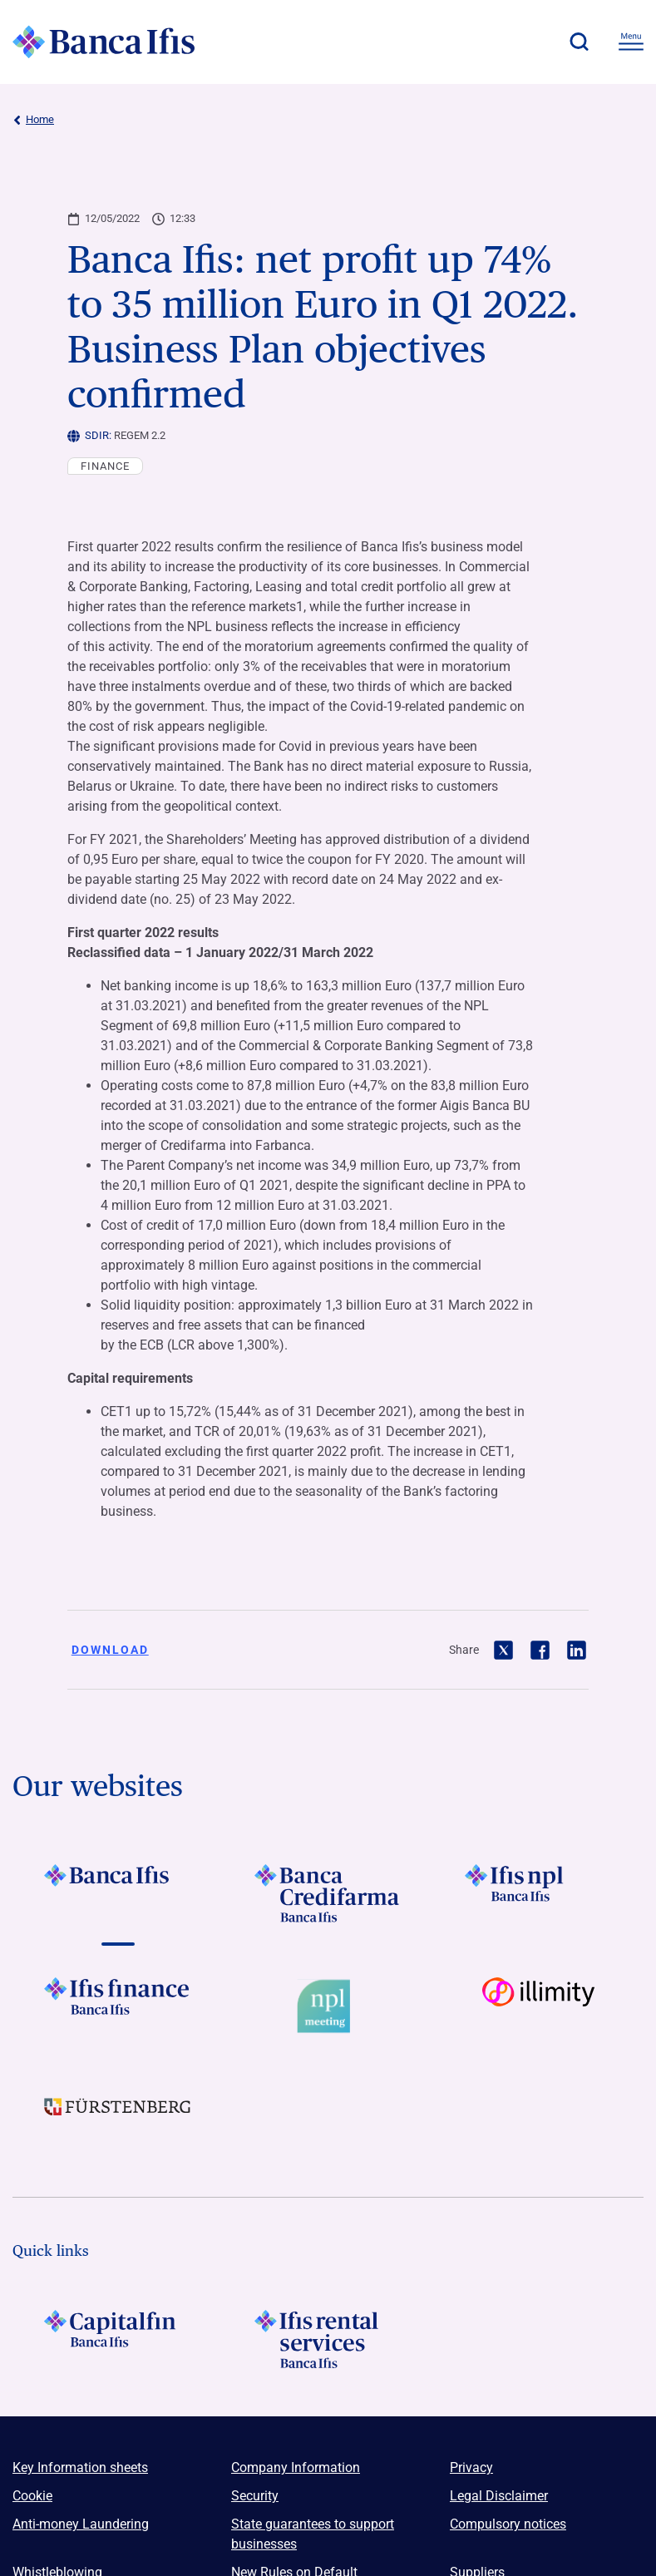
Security (255, 2496)
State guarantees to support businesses (312, 2534)
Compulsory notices (508, 2524)
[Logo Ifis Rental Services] (328, 2339)
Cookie (32, 2496)
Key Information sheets (80, 2467)
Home (33, 119)
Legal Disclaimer (499, 2496)
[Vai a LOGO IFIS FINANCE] (117, 2006)
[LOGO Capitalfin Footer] (117, 2339)
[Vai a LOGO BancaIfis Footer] (117, 1893)
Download (110, 1649)
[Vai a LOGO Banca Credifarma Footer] (328, 1893)
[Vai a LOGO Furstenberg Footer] (117, 2119)
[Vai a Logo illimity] (538, 2006)
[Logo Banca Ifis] (103, 41)
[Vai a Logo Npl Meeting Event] (328, 2006)
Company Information (295, 2467)
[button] (579, 42)
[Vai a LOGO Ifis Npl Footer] (538, 1893)
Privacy (471, 2467)
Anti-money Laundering (80, 2524)
